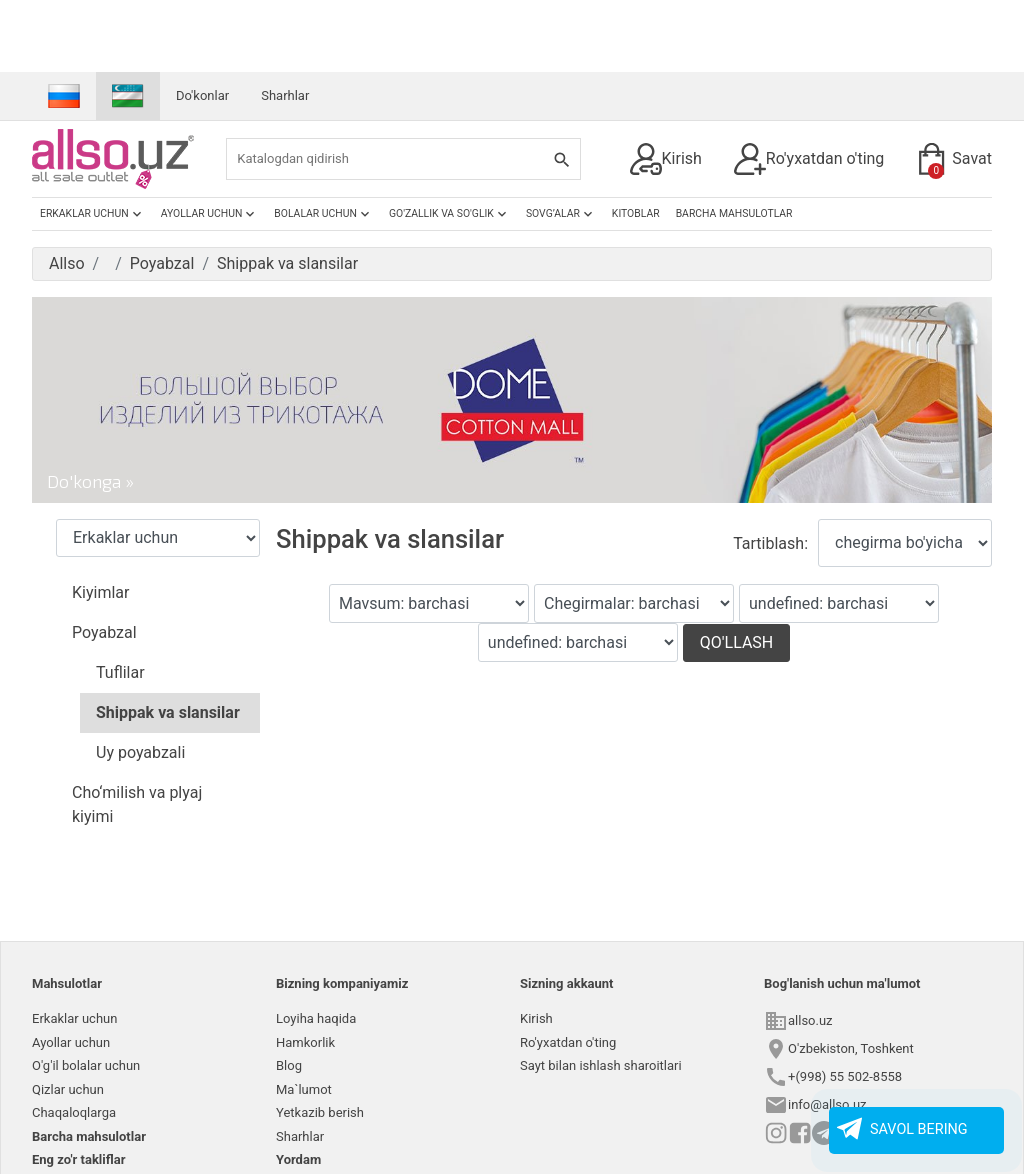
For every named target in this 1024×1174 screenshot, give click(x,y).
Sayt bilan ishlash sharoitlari (601, 1065)
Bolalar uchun (323, 214)
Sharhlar (285, 95)
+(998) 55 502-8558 (845, 1076)
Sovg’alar (561, 214)
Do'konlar (202, 95)
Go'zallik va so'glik (449, 214)
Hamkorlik (305, 1042)
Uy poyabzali (140, 752)
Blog (289, 1065)
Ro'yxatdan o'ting (809, 159)
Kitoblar (636, 213)
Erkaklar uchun (92, 214)
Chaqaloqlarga (74, 1112)
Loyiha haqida (316, 1018)
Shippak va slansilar (168, 712)
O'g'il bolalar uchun (86, 1065)
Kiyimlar (100, 592)
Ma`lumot (304, 1089)
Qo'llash (737, 642)
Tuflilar (120, 672)
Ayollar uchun (210, 214)
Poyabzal (104, 632)
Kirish (666, 159)
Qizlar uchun (68, 1089)
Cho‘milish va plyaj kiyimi (137, 804)
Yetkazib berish (320, 1112)
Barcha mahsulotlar (734, 213)
